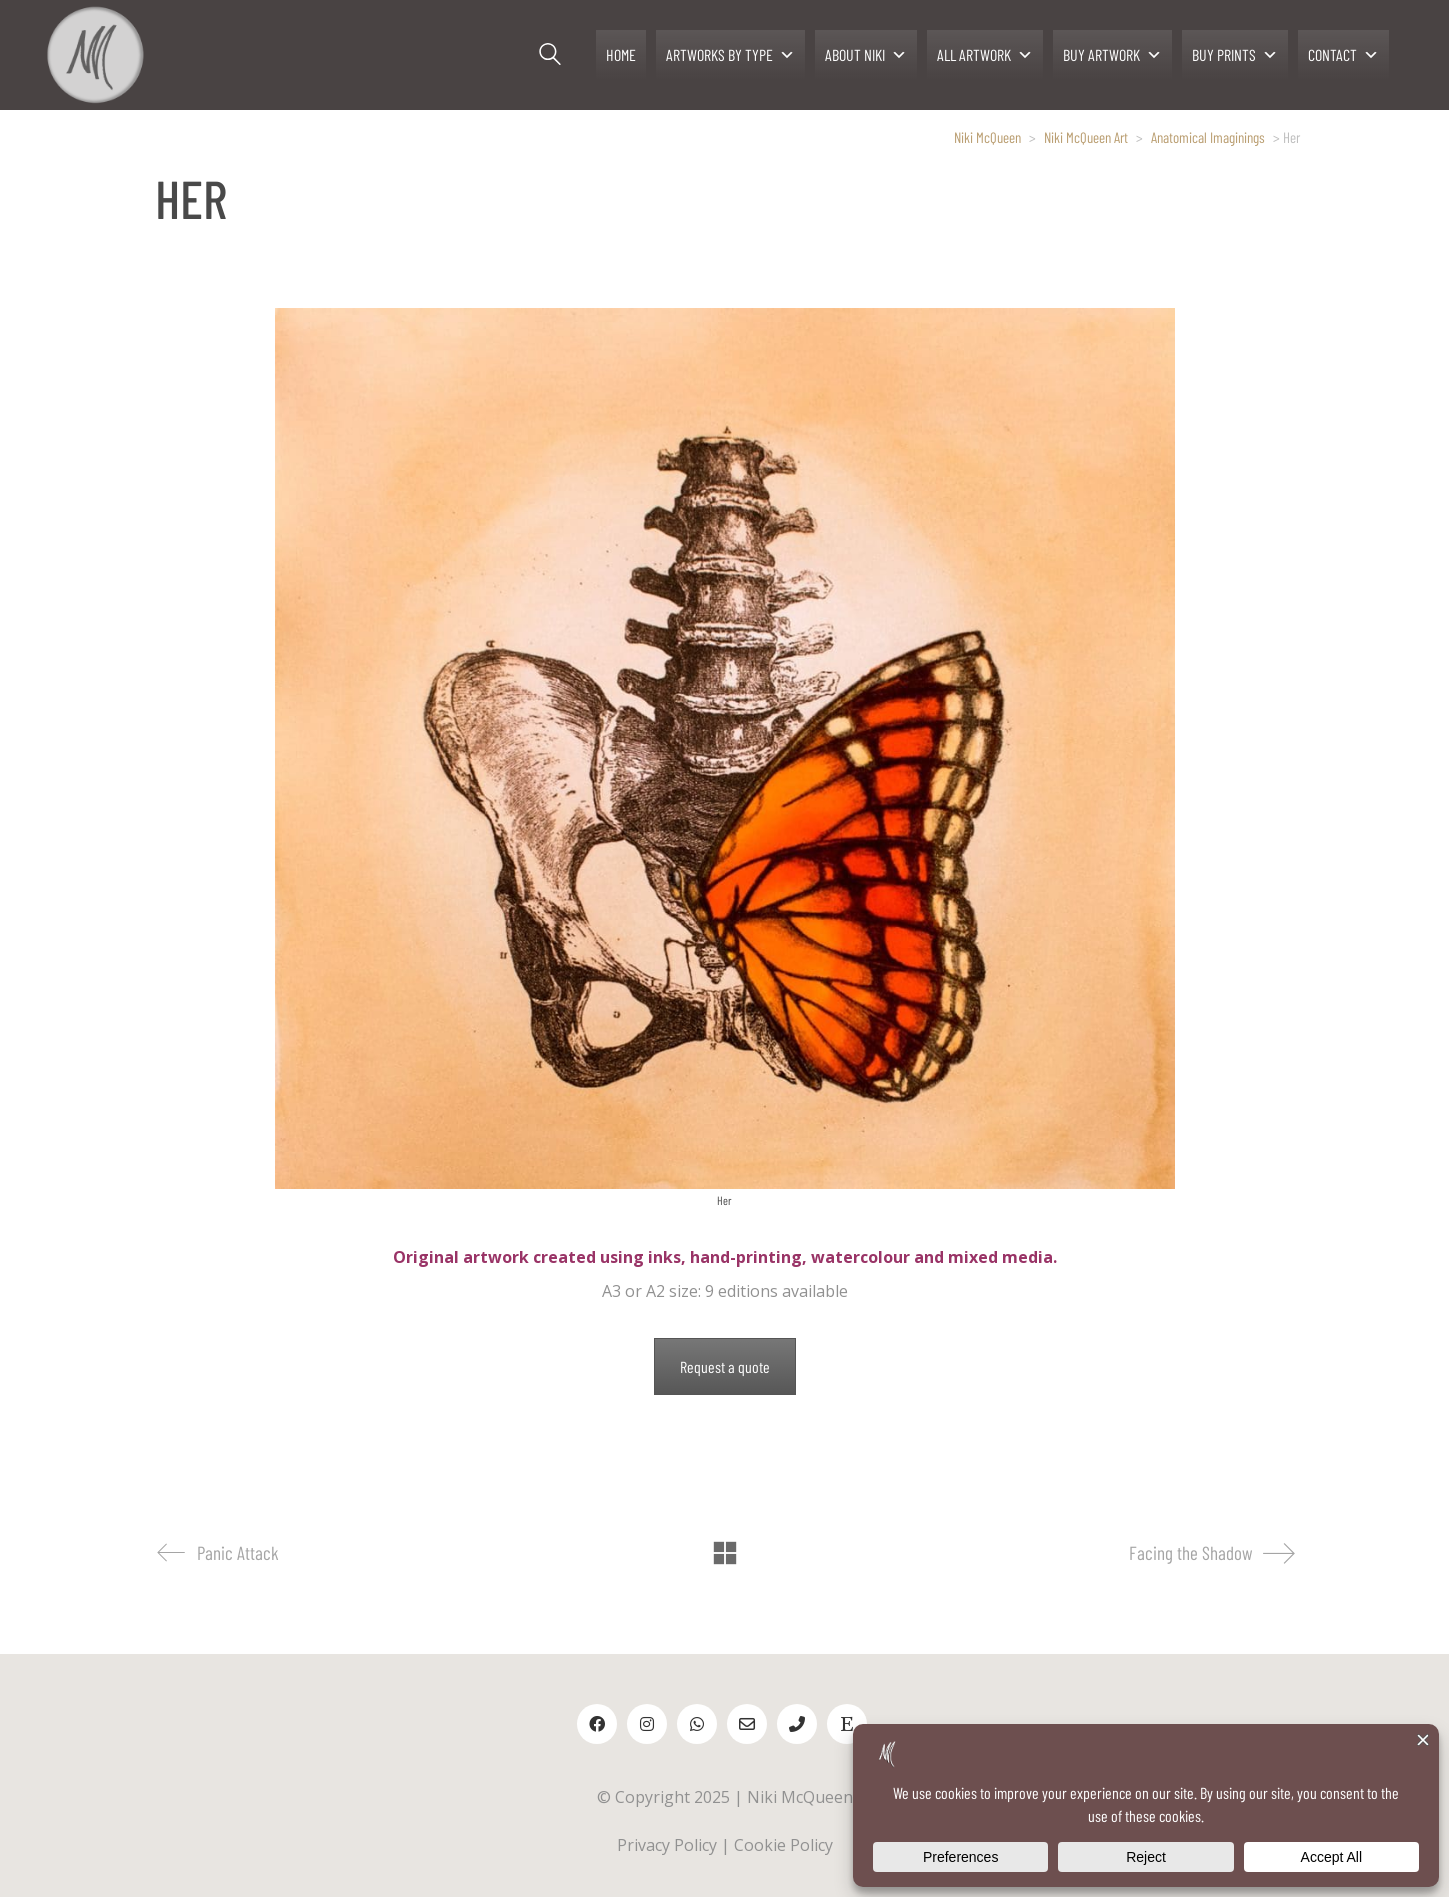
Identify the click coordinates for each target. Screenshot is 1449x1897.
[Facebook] (597, 1724)
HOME (621, 54)
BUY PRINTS (1235, 55)
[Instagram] (647, 1724)
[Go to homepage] (95, 55)
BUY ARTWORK (1112, 55)
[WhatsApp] (697, 1724)
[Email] (747, 1724)
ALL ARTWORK (985, 55)
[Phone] (797, 1724)
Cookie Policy (783, 1845)
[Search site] (550, 57)
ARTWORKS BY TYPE (730, 55)
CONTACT (1343, 55)
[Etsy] (847, 1724)
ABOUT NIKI (866, 55)
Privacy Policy (667, 1845)
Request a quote (725, 1366)
